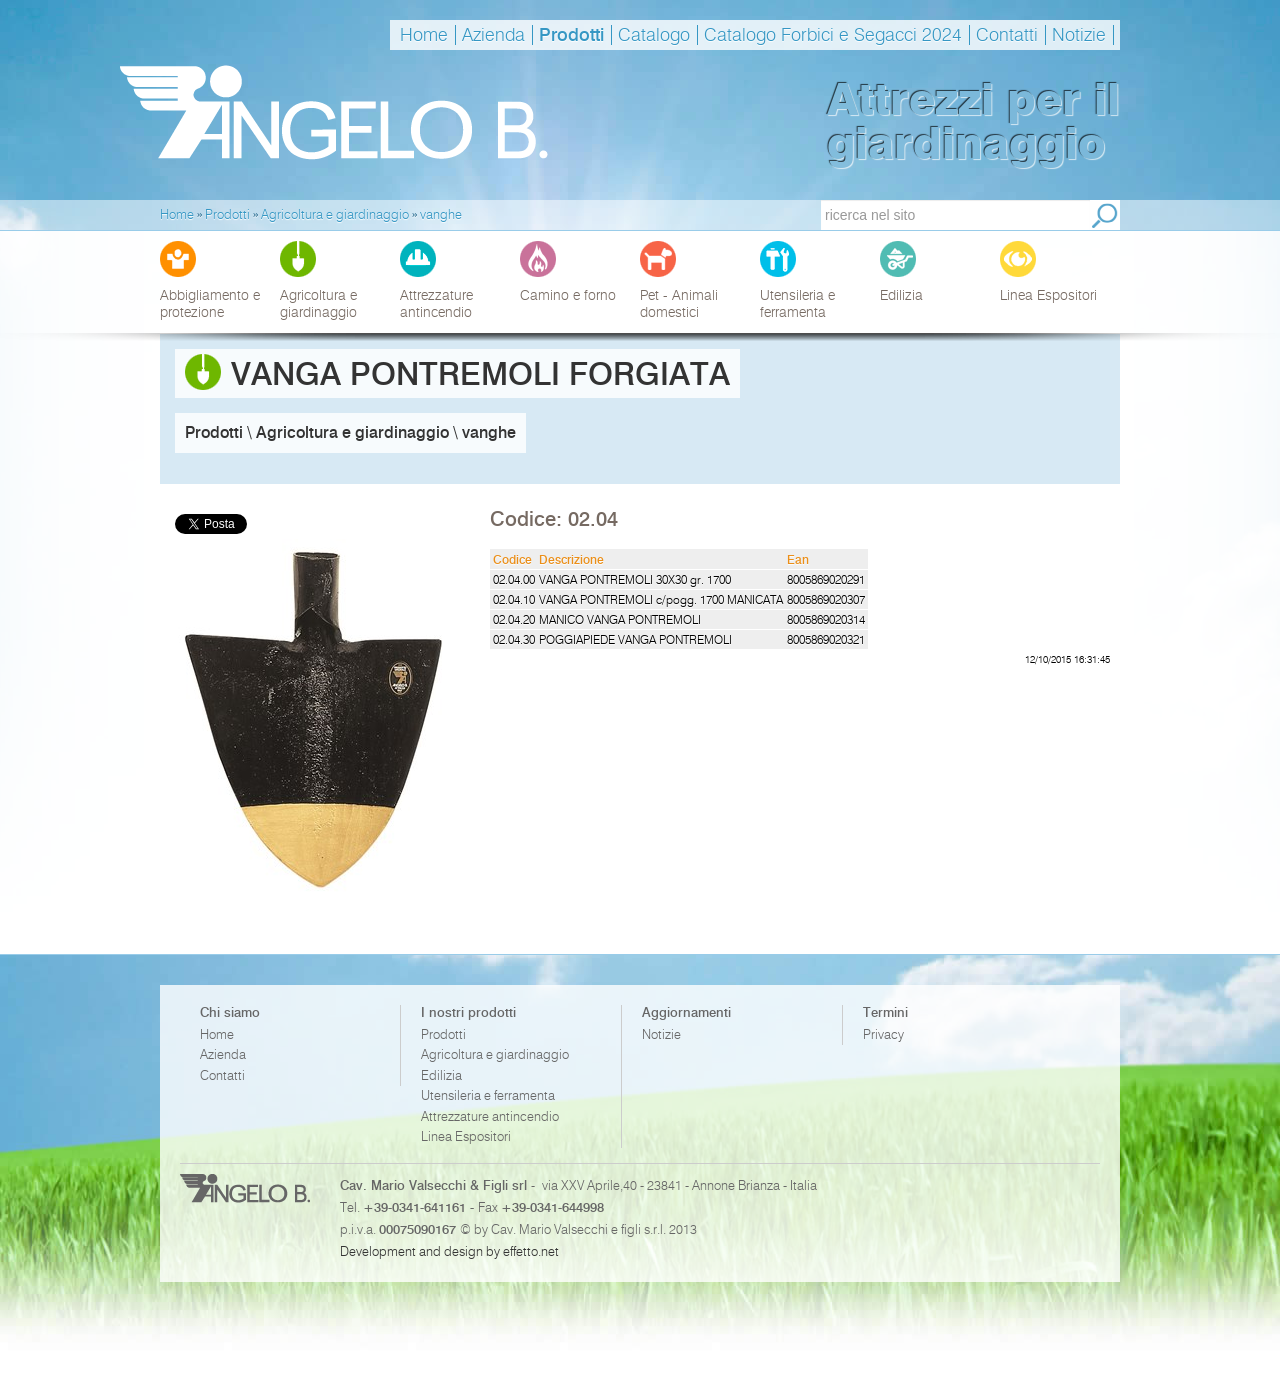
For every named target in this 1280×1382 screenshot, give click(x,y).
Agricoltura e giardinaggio (495, 1054)
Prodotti (571, 35)
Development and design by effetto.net (449, 1251)
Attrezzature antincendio (490, 1116)
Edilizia (441, 1075)
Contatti (1007, 35)
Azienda (493, 35)
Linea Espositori (466, 1136)
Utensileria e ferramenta (488, 1095)
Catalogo (654, 35)
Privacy (883, 1034)
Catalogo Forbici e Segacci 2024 (833, 35)
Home (424, 35)
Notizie (1079, 35)
